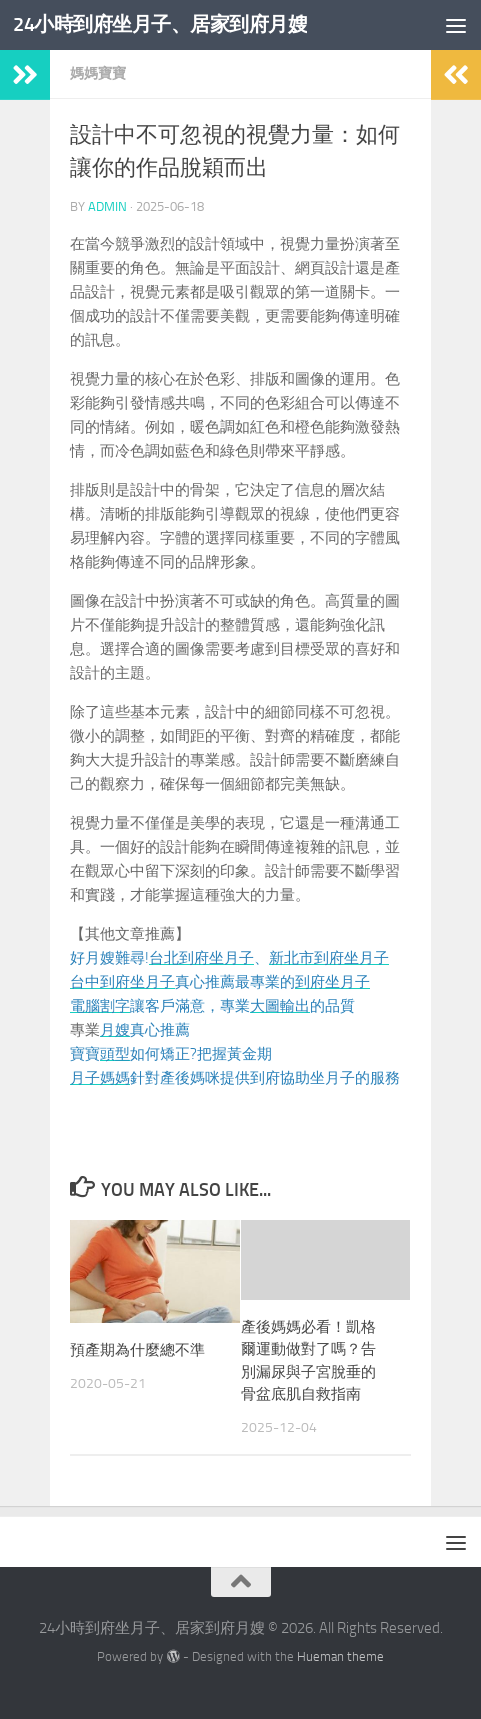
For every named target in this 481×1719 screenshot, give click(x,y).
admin (107, 206)
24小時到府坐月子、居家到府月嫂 (168, 24)
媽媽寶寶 (98, 73)
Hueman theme (340, 1656)
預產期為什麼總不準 (137, 1350)
